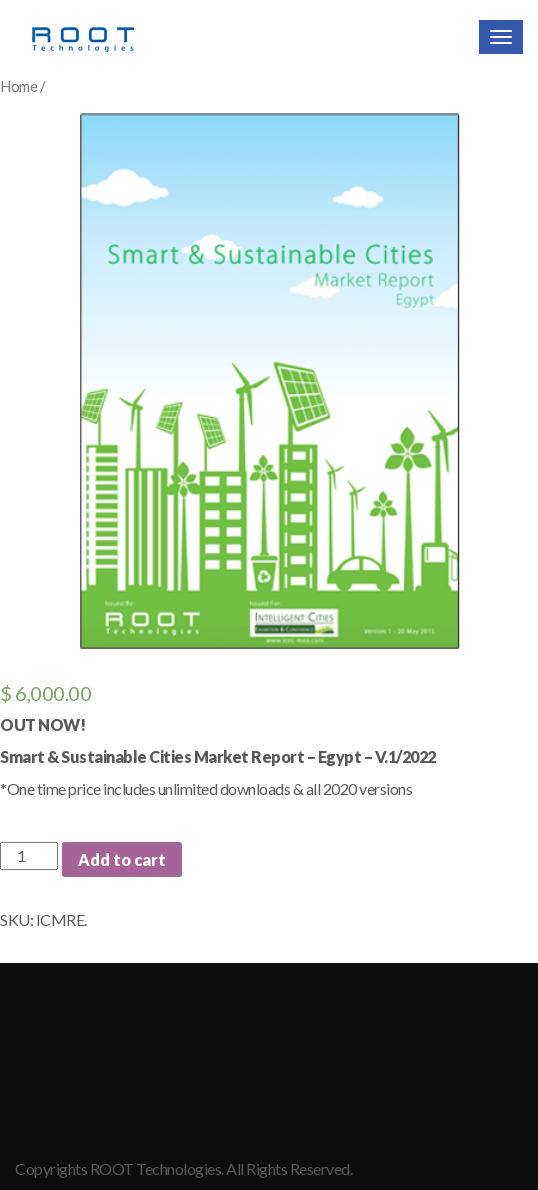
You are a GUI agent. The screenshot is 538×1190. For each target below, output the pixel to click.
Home (18, 86)
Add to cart (122, 859)
